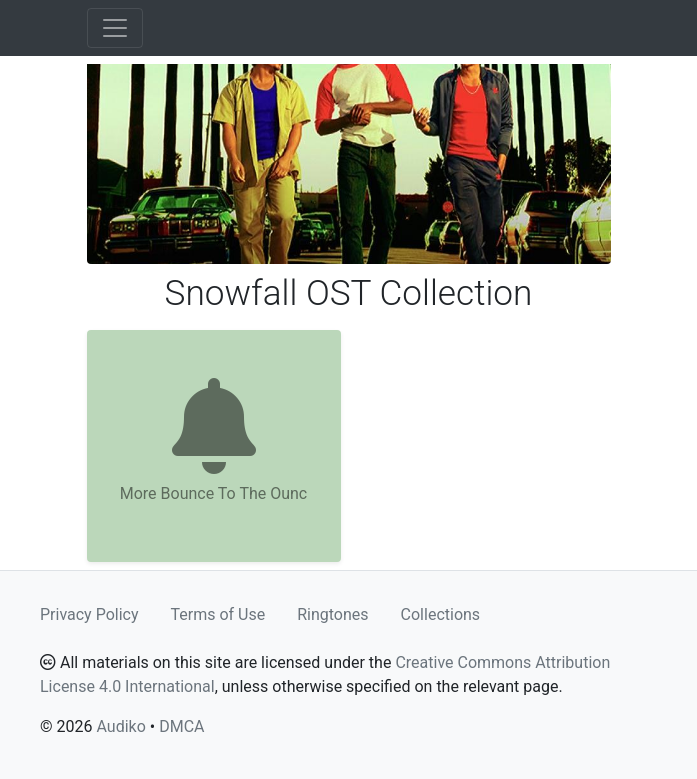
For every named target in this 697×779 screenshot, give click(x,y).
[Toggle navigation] (115, 28)
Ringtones (332, 614)
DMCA (181, 726)
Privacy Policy (89, 614)
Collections (441, 614)
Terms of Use (218, 614)
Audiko (120, 726)
